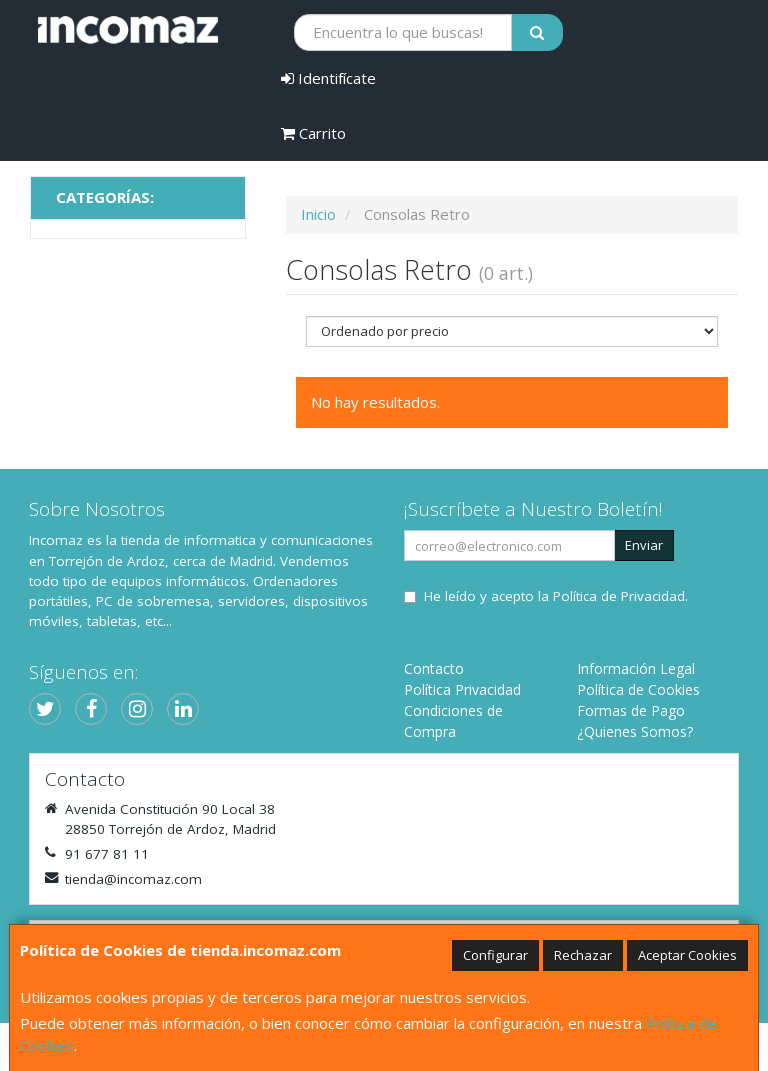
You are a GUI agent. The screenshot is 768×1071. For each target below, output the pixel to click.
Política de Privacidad (619, 596)
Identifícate (328, 78)
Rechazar (583, 955)
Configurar (495, 955)
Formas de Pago (631, 710)
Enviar (644, 545)
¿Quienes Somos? (635, 731)
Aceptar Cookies (687, 955)
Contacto (434, 668)
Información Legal (636, 668)
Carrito (313, 133)
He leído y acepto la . (556, 596)
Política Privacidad (462, 689)
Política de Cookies (638, 689)
